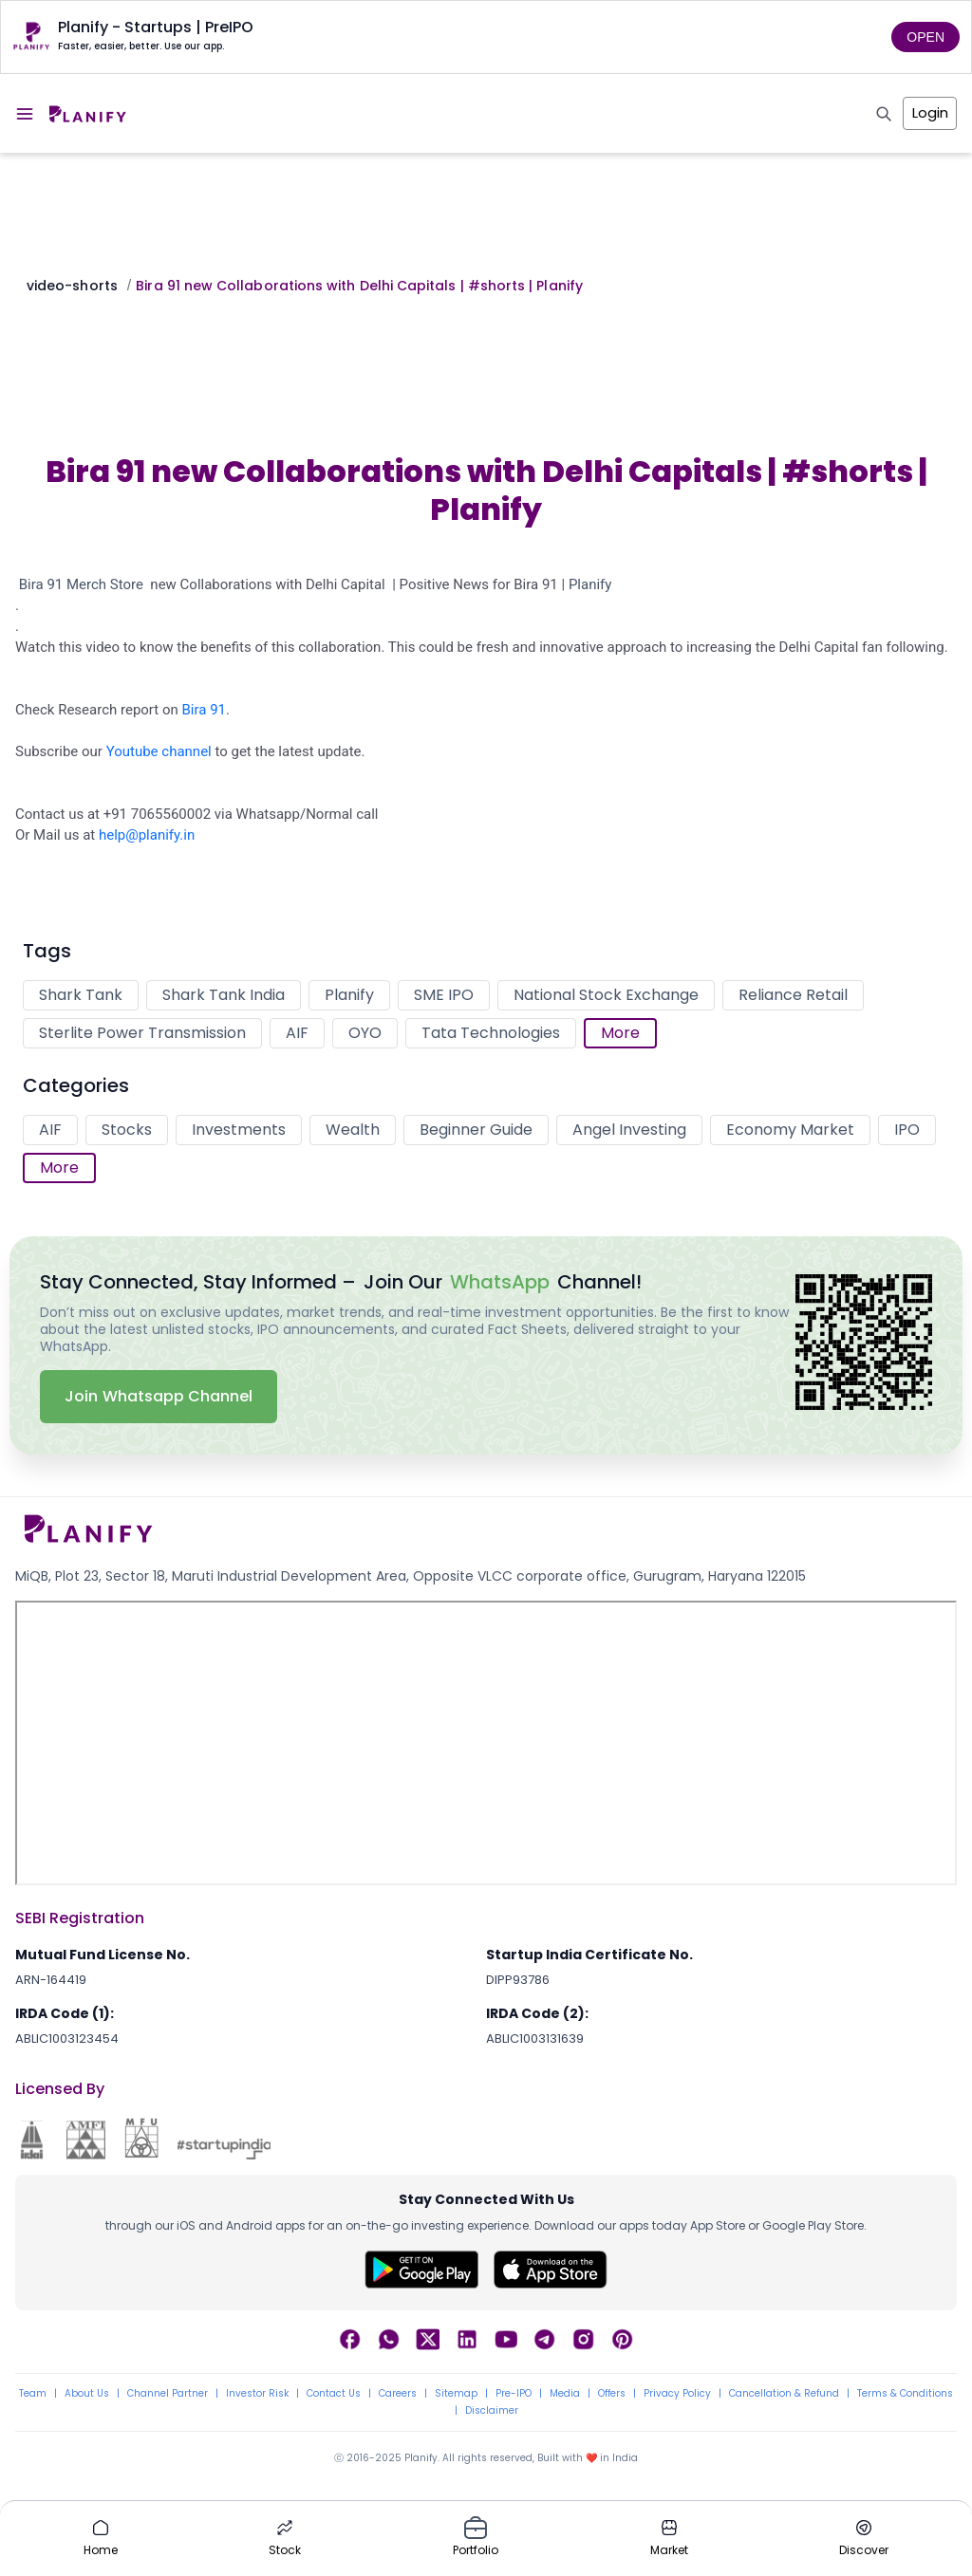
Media (565, 2394)
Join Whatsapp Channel (158, 1396)
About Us (87, 2394)
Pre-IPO (513, 2394)
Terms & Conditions (905, 2394)
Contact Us (334, 2394)
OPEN (925, 37)
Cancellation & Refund (784, 2394)
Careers (398, 2394)
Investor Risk (257, 2394)
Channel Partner (167, 2394)
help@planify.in (147, 834)
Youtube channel (159, 751)
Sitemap (456, 2394)
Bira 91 (204, 709)
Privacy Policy (677, 2394)
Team (33, 2394)
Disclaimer (491, 2411)
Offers (612, 2394)
